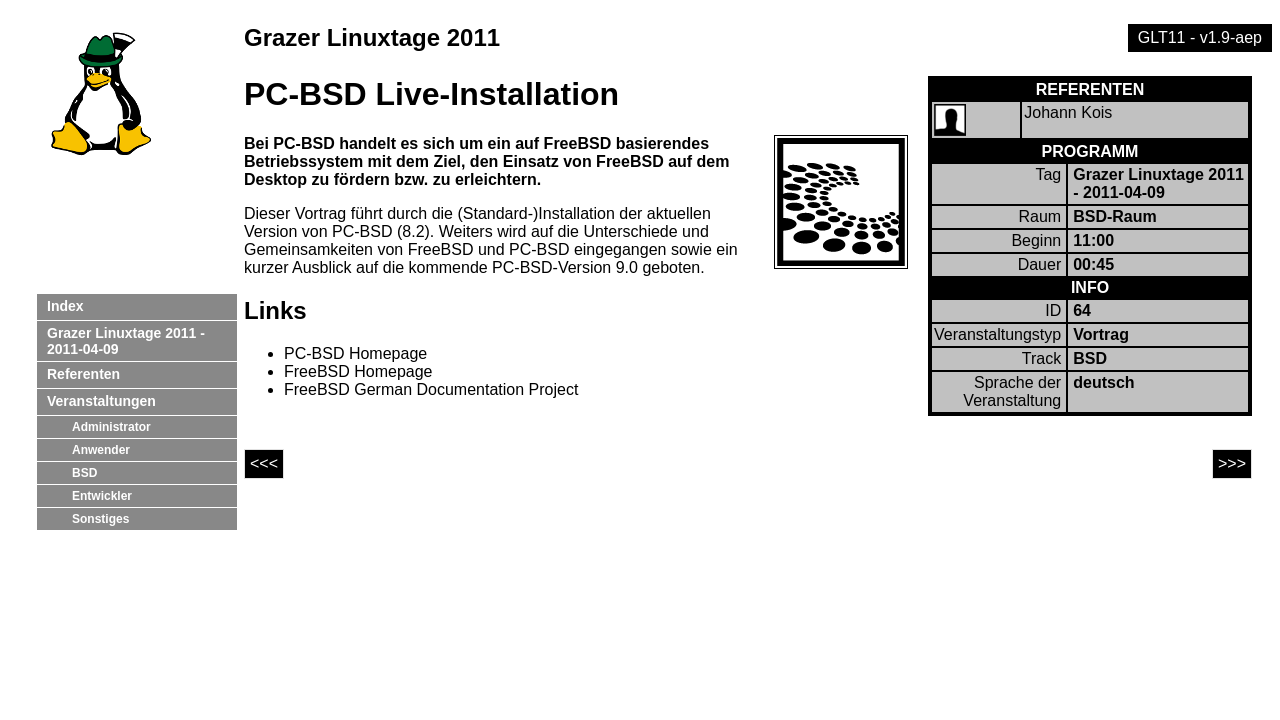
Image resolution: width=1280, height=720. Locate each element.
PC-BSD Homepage (355, 353)
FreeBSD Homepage (358, 371)
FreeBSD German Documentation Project (431, 389)
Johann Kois (1068, 112)
